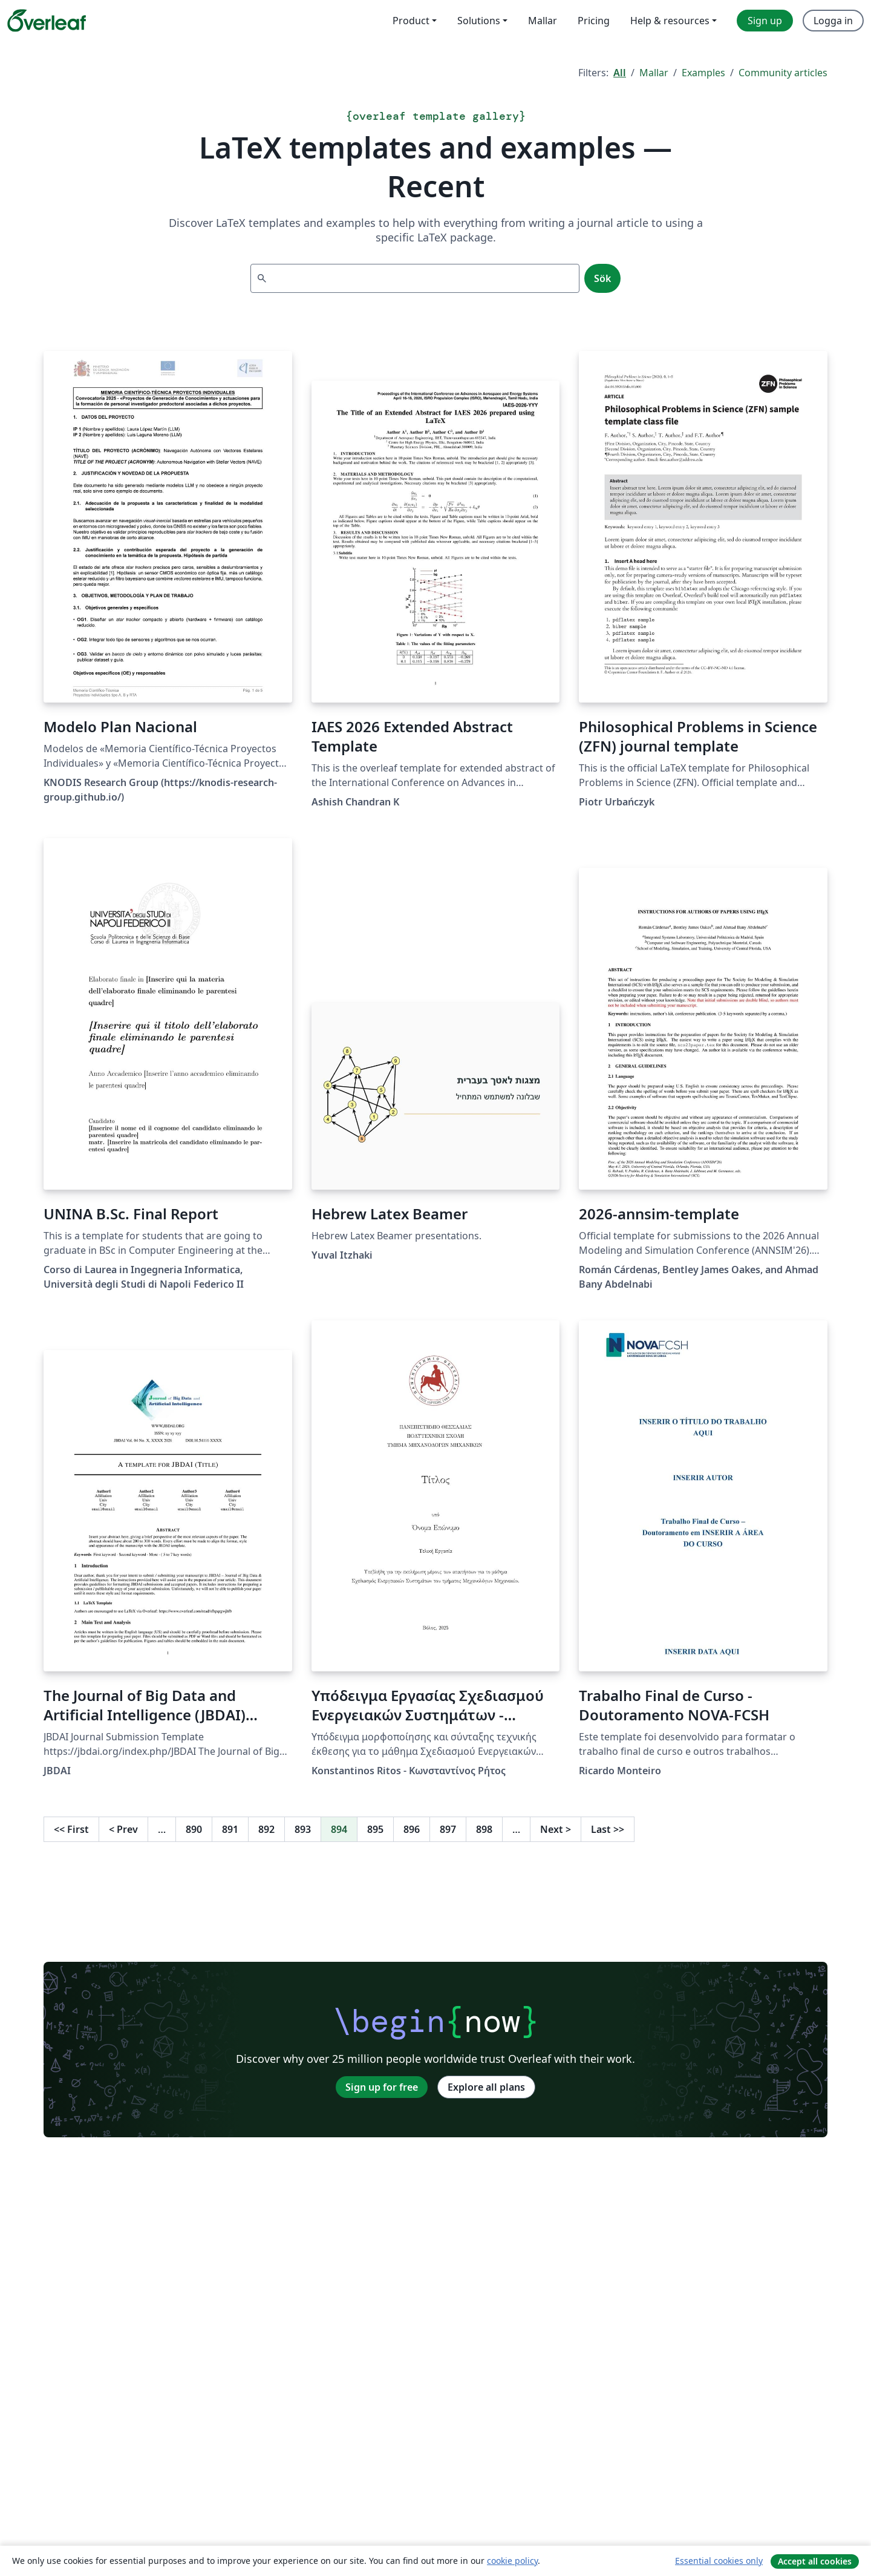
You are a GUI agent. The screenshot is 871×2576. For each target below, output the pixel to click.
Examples (703, 72)
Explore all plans (486, 2087)
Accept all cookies (815, 2561)
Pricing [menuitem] (594, 20)
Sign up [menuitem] (765, 20)
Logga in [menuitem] (833, 20)
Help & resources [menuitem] (670, 20)
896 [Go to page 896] (411, 1829)
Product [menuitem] (411, 20)
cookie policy (512, 2560)
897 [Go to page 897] (448, 1829)
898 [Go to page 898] (484, 1829)
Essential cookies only (719, 2560)
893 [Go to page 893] (303, 1829)
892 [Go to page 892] (266, 1829)
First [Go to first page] (71, 1829)
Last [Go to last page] (607, 1829)
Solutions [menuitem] (478, 20)
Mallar (653, 72)
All (619, 72)
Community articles (783, 72)
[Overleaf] (46, 20)
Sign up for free (381, 2087)
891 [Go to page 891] (230, 1829)
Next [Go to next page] (555, 1829)
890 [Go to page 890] (194, 1829)
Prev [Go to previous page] (123, 1829)
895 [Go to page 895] (375, 1829)
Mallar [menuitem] (542, 20)
